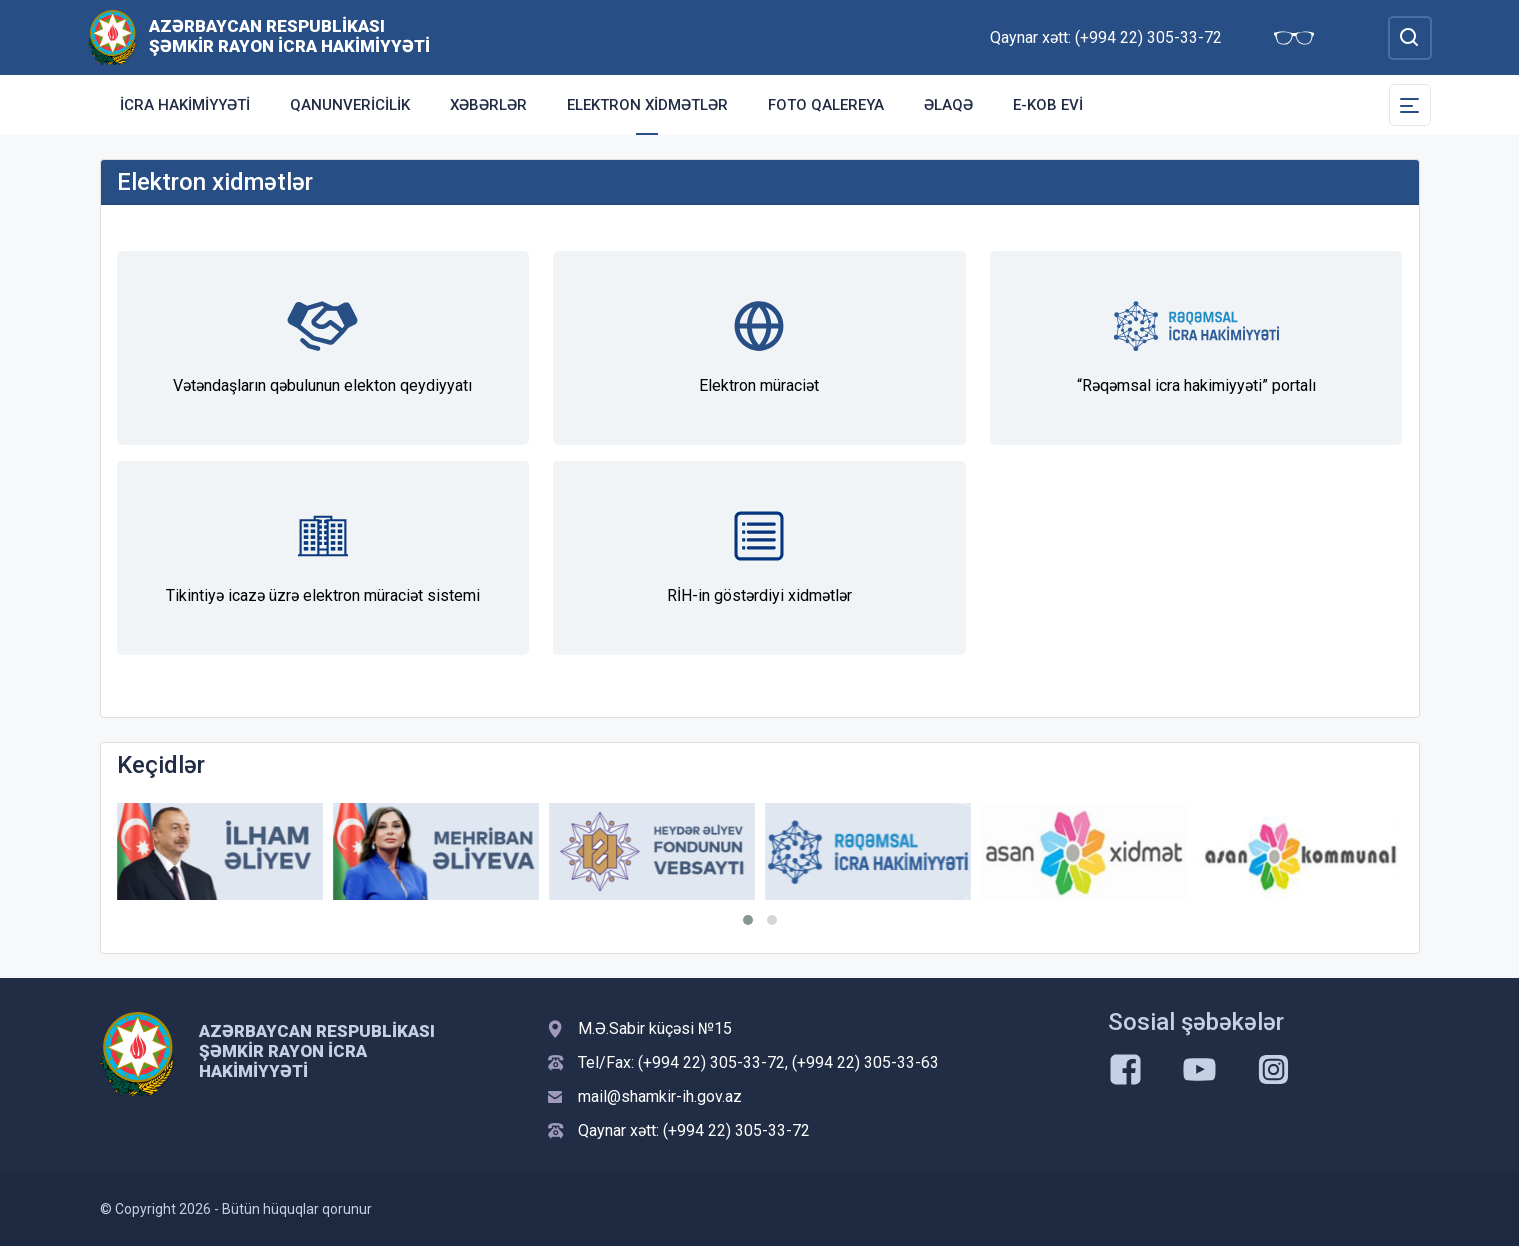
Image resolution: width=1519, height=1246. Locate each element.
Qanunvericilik (350, 105)
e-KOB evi (1048, 105)
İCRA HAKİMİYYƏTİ (185, 105)
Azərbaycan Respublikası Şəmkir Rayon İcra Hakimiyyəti (289, 36)
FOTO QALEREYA (826, 105)
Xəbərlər (488, 105)
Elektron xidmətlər (647, 105)
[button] (748, 920)
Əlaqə (948, 105)
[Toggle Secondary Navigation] (1410, 105)
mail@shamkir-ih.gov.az (660, 1096)
